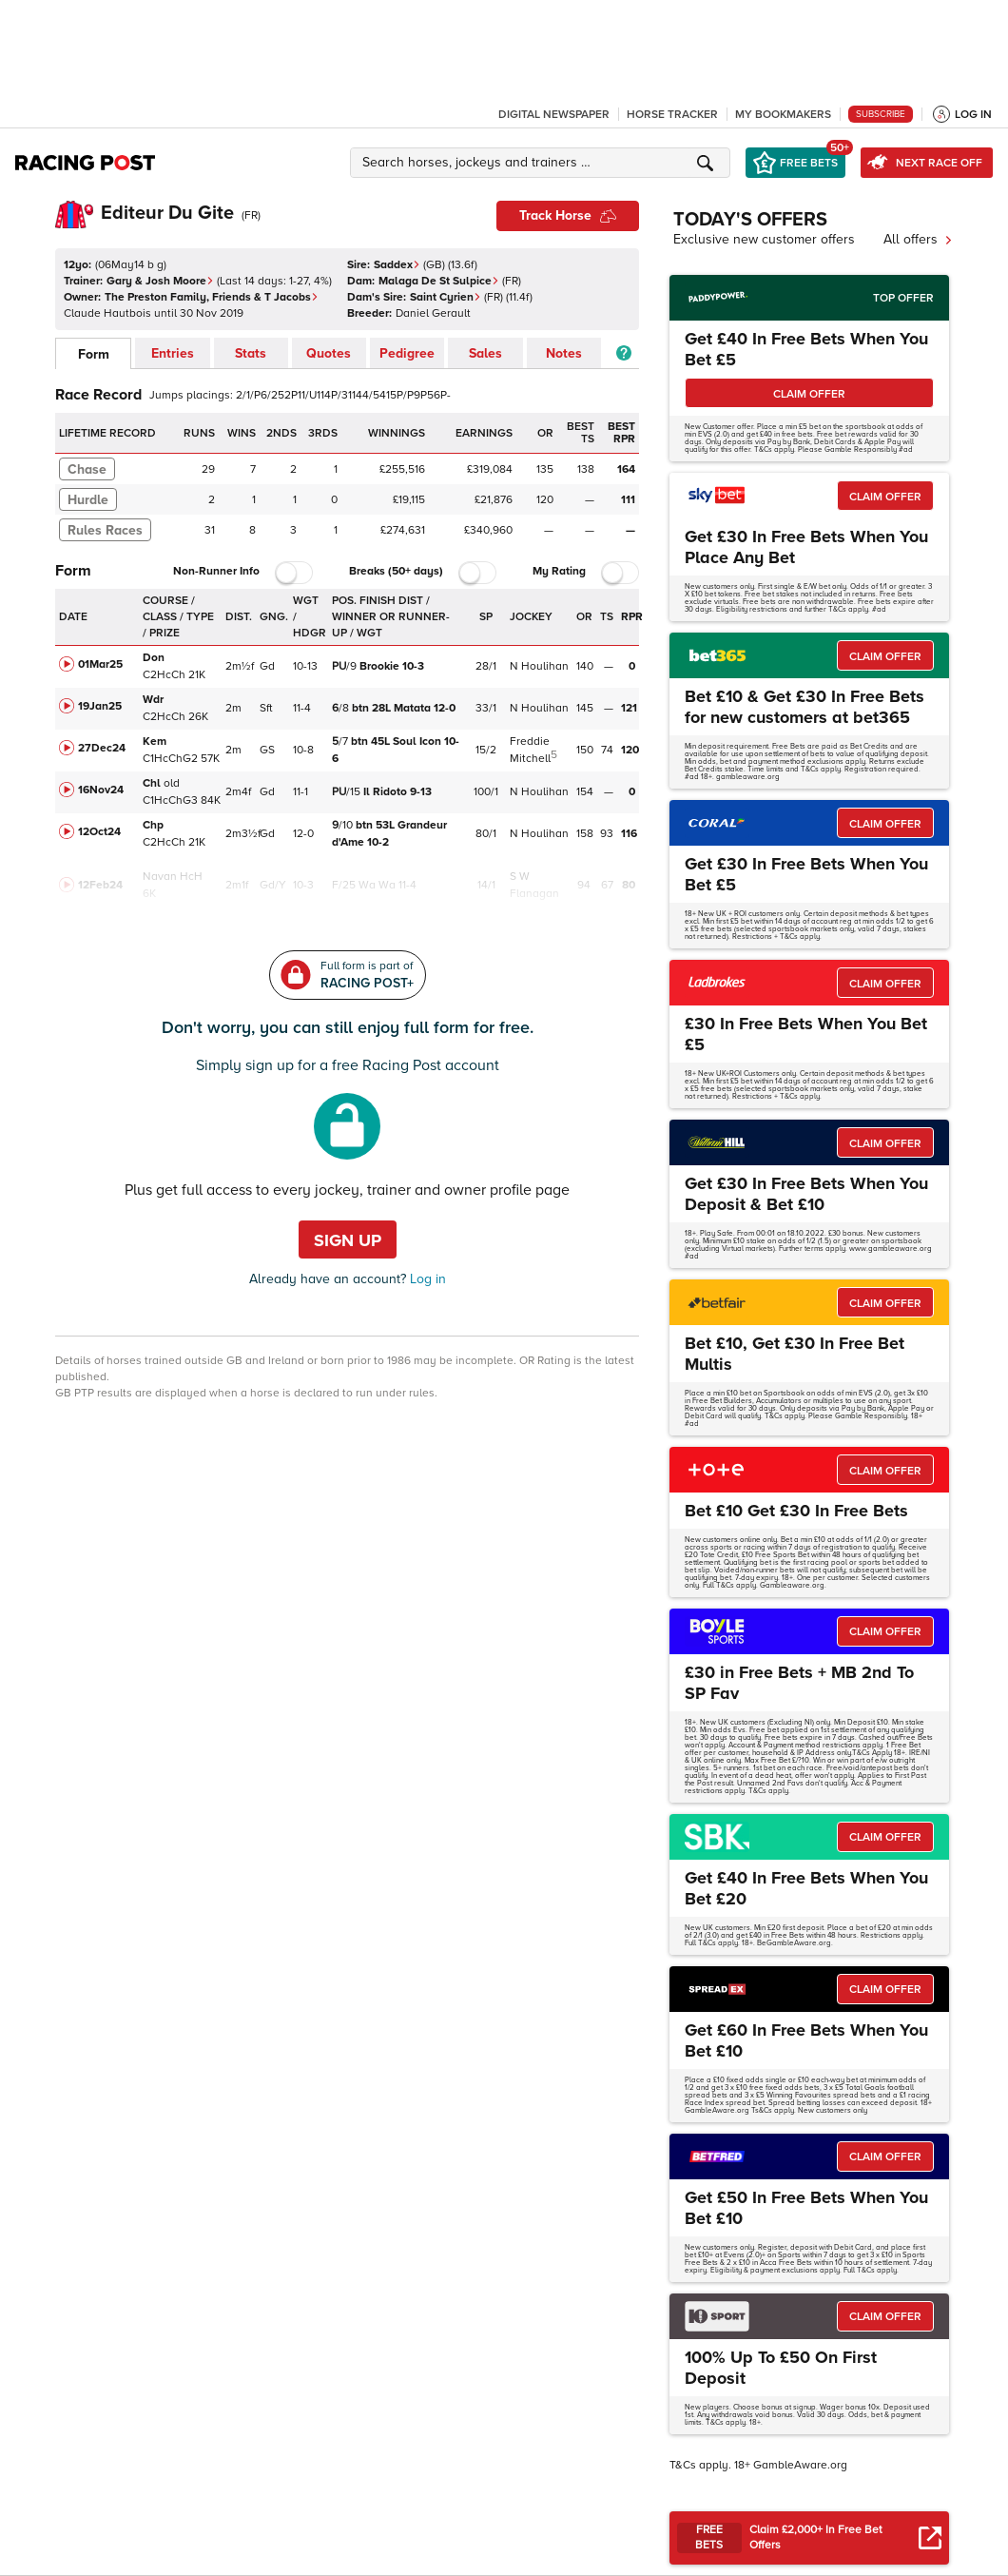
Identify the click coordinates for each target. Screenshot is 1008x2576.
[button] (543, 162)
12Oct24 (99, 832)
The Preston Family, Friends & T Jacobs (212, 297)
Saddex (397, 265)
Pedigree (407, 353)
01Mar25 (100, 664)
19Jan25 (100, 706)
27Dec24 (102, 748)
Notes (564, 353)
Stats (250, 353)
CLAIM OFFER (809, 394)
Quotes (328, 353)
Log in (426, 1279)
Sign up (347, 1240)
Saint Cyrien (445, 297)
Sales (485, 353)
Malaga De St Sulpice (438, 281)
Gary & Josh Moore (160, 281)
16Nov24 (101, 790)
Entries (172, 353)
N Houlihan (539, 666)
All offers (918, 239)
